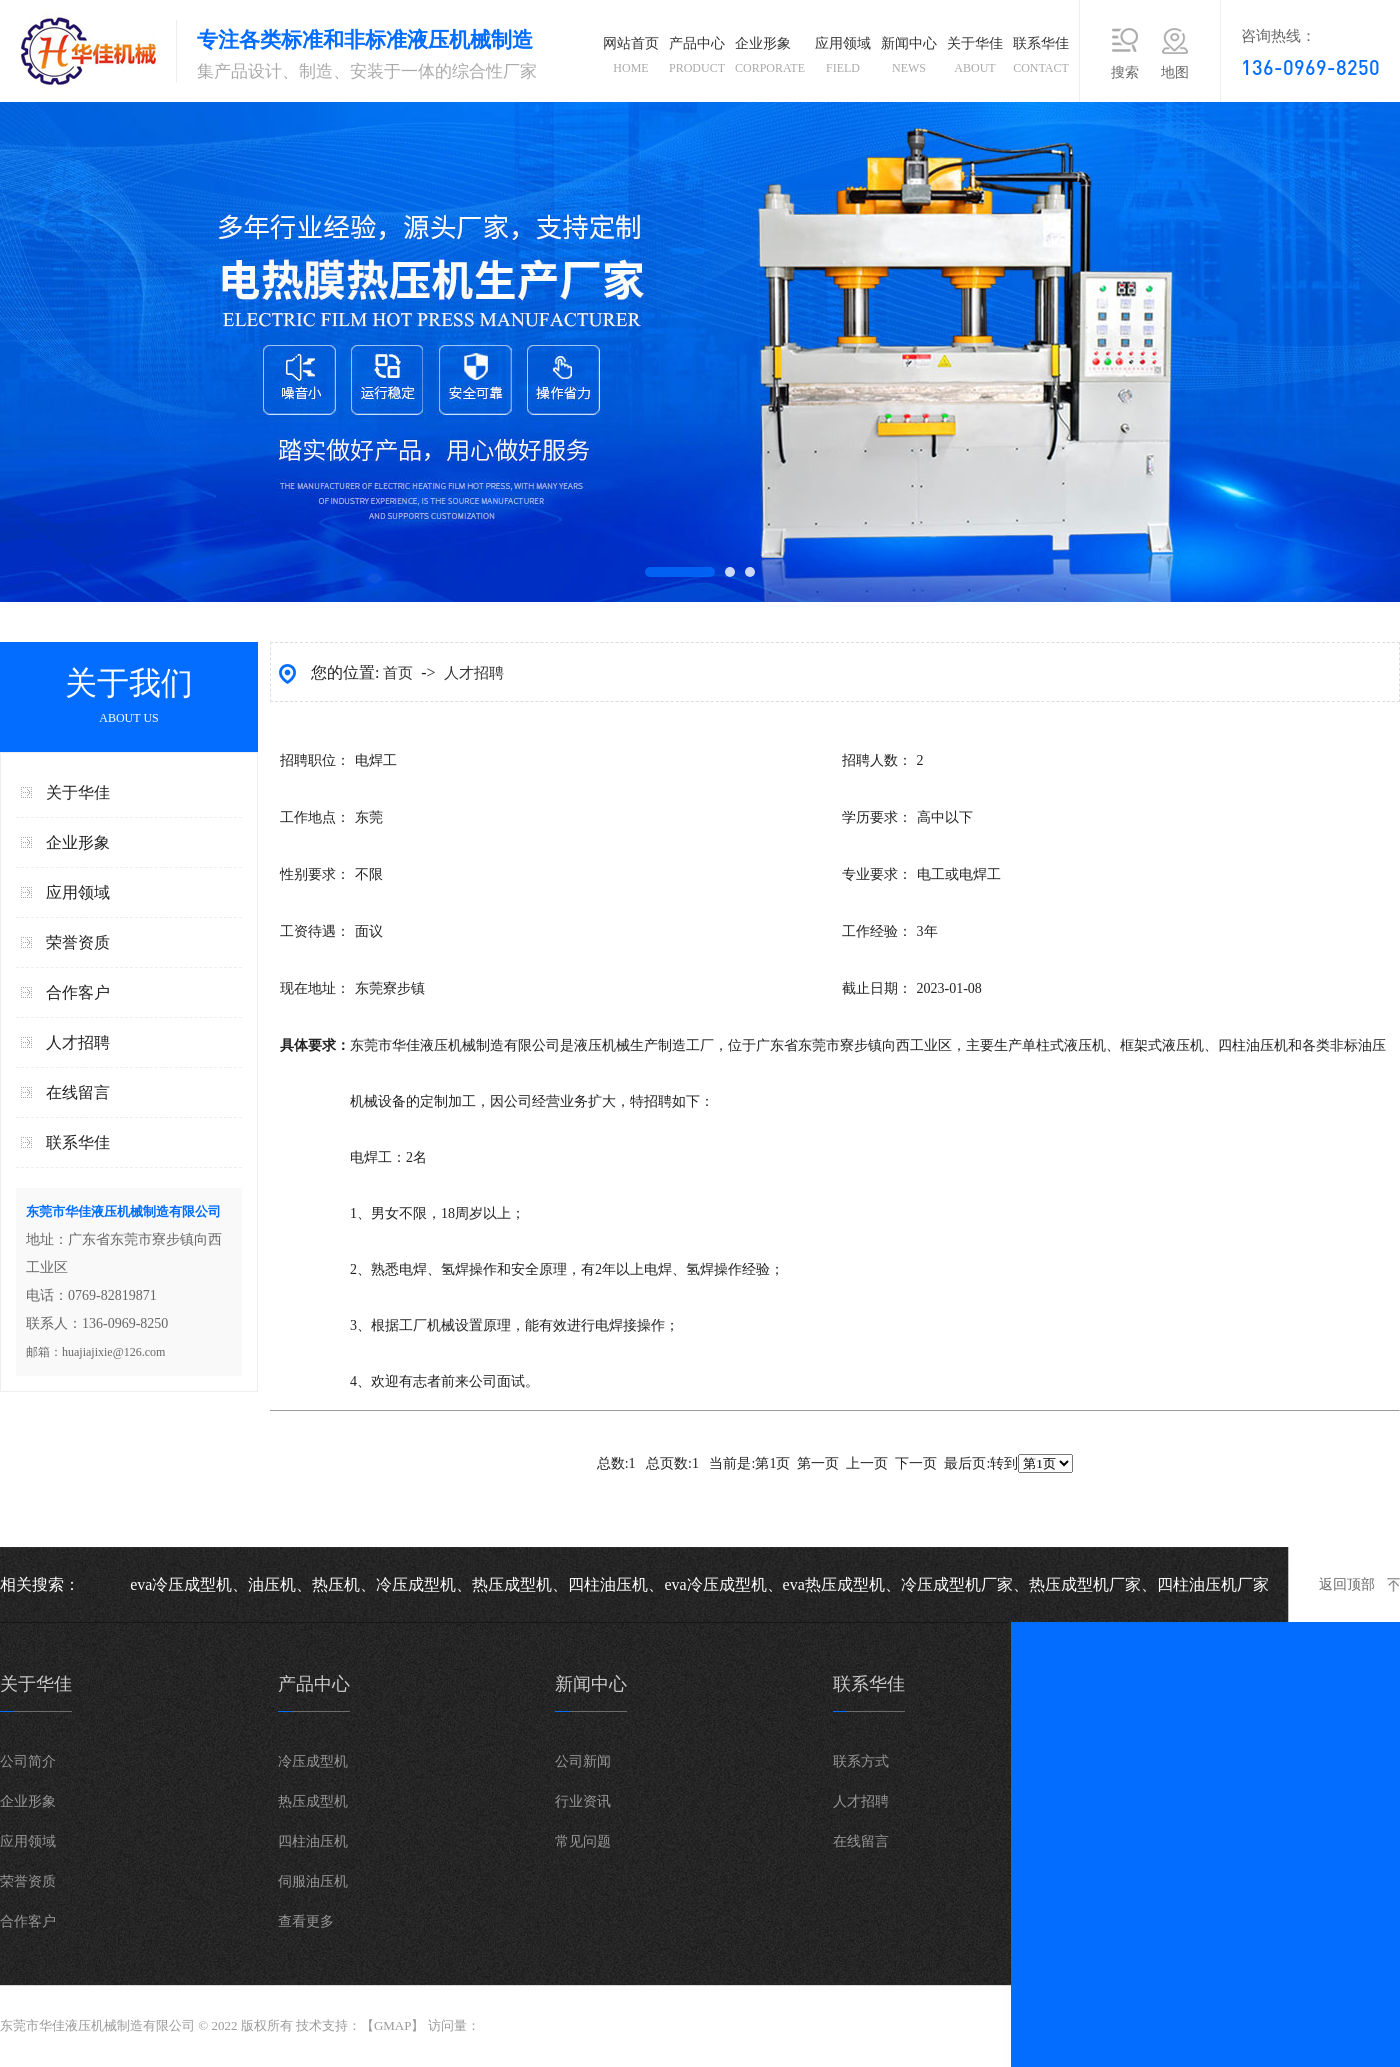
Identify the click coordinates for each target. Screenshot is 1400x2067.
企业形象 (770, 59)
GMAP (393, 2025)
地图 (1175, 72)
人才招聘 (78, 1042)
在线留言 (78, 1092)
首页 (400, 673)
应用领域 (843, 59)
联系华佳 (1041, 59)
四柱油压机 (313, 1841)
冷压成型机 (313, 1761)
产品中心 (697, 59)
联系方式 (861, 1761)
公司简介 (28, 1761)
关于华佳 (975, 59)
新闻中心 (909, 59)
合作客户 (78, 992)
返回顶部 (1347, 1584)
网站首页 (631, 59)
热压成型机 (313, 1801)
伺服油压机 (313, 1881)
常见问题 (583, 1841)
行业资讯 (583, 1801)
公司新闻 (583, 1761)
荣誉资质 (78, 942)
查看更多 (306, 1921)
